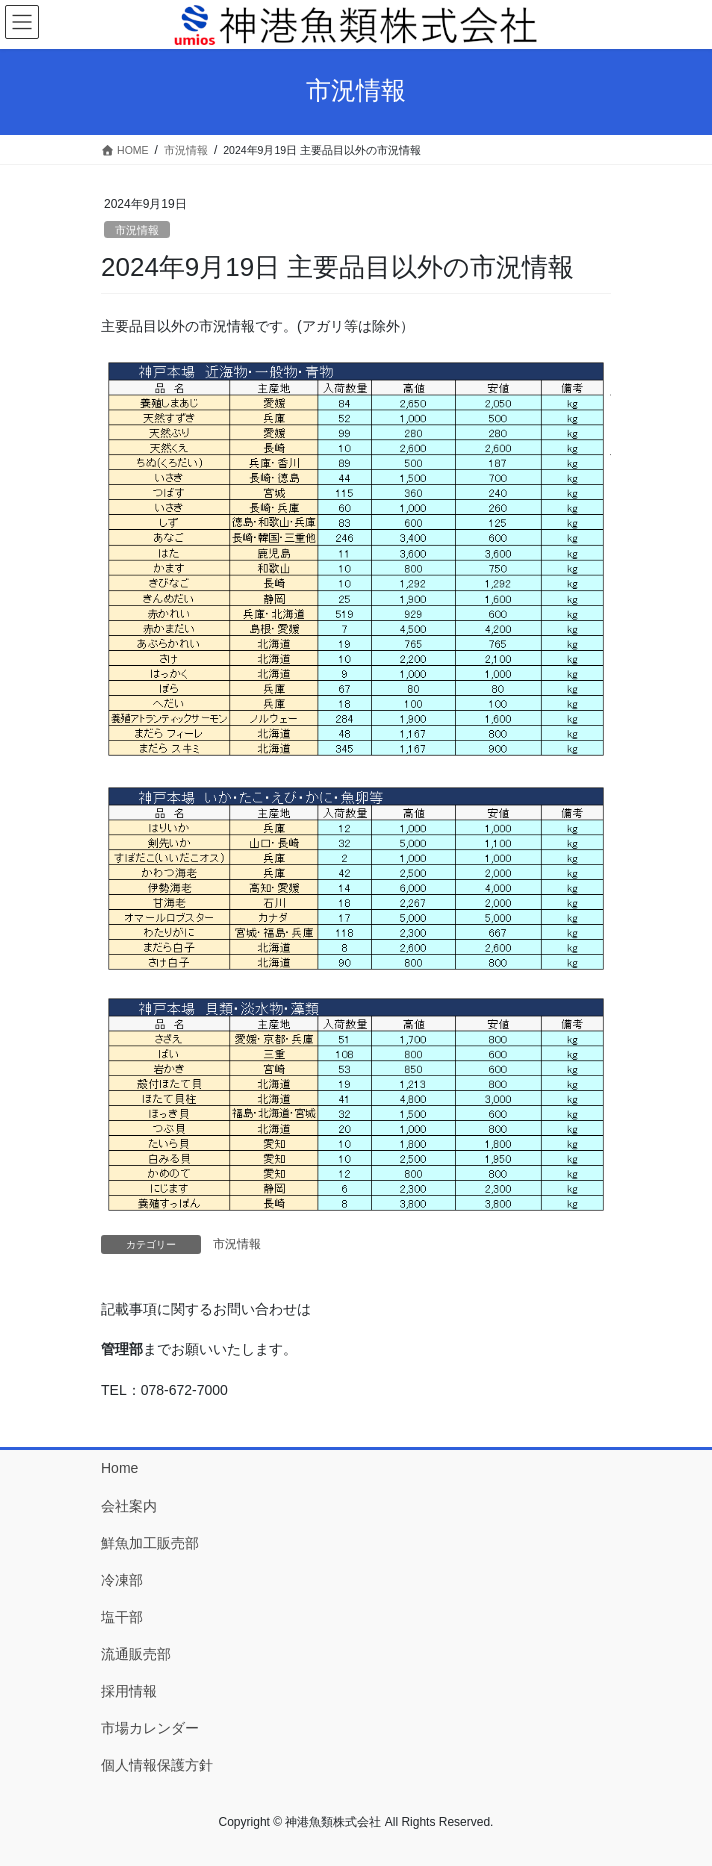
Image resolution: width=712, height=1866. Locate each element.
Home (119, 1468)
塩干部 (122, 1617)
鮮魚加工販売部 (150, 1543)
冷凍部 (122, 1580)
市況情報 (137, 230)
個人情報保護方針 (157, 1765)
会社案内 (129, 1506)
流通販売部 (136, 1654)
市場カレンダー (150, 1728)
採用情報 (129, 1691)
